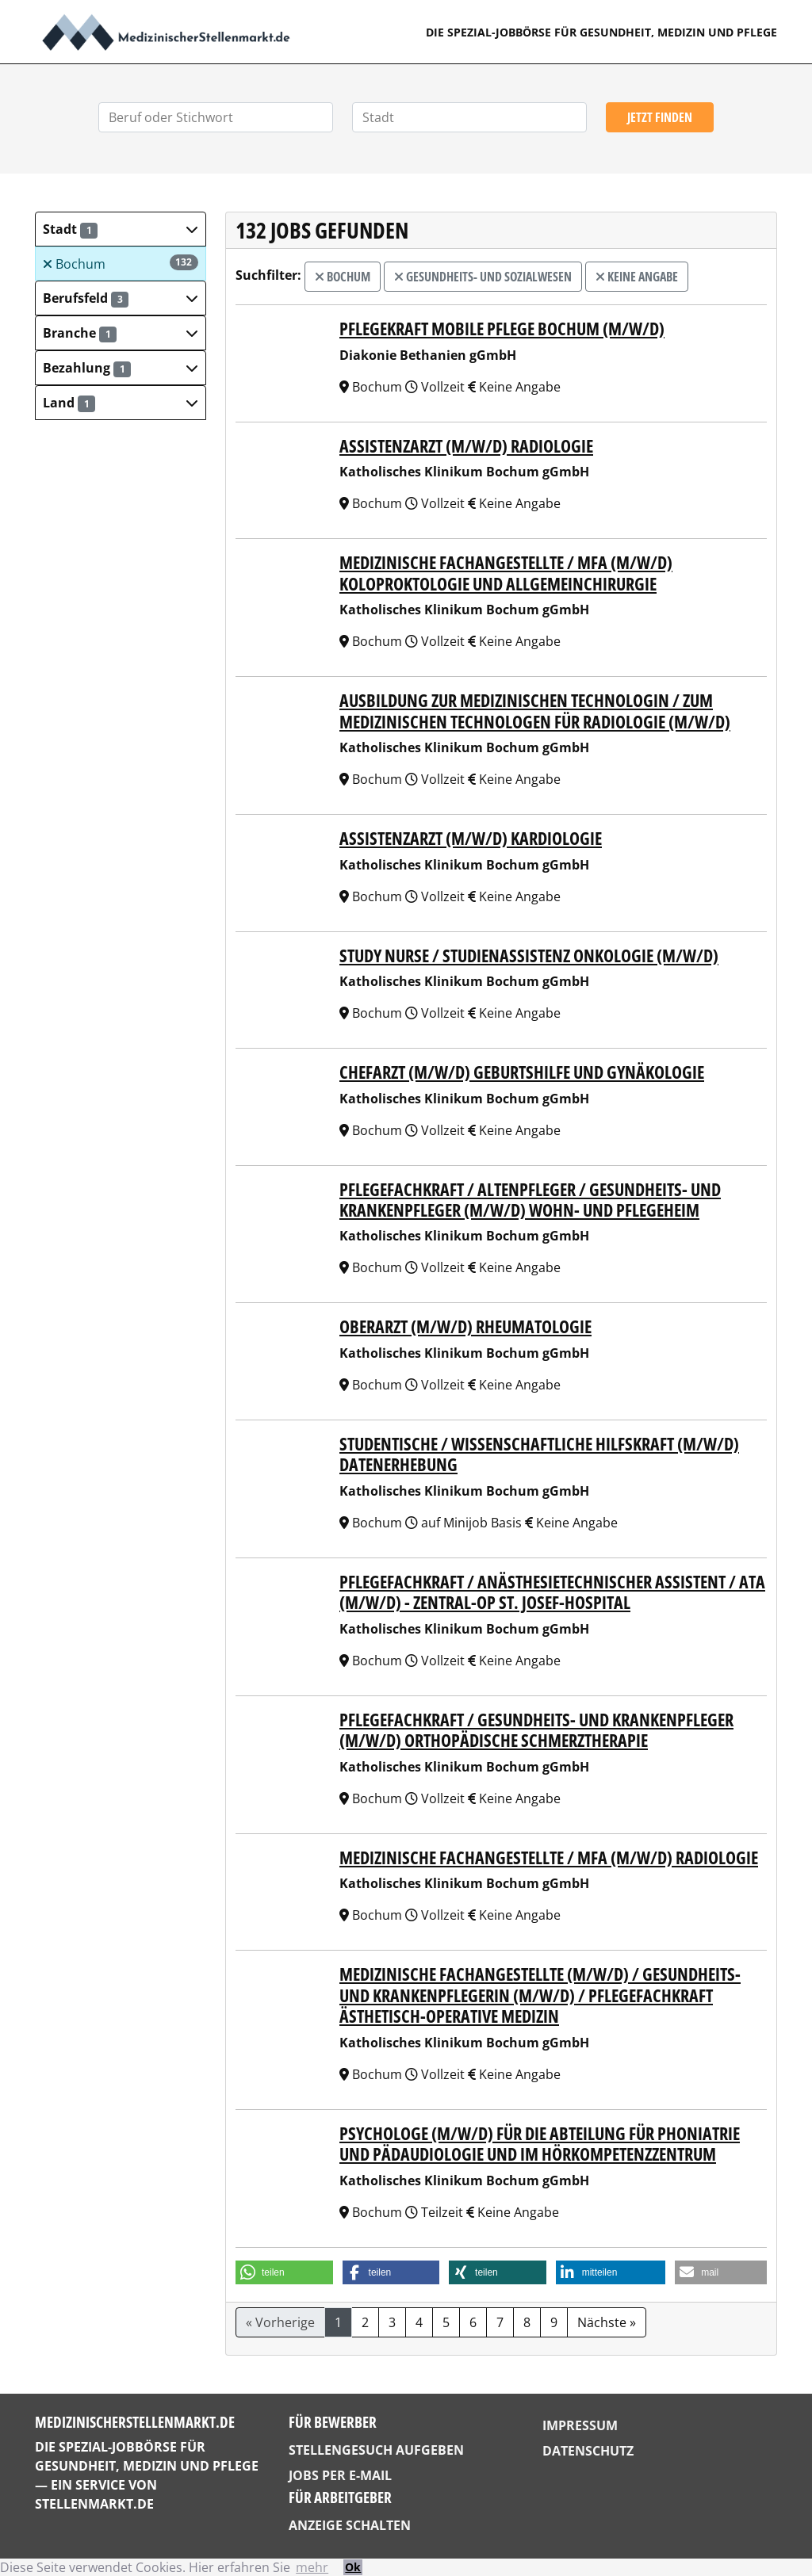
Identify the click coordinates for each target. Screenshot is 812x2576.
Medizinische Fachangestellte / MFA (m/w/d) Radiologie (548, 1857)
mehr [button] (312, 2567)
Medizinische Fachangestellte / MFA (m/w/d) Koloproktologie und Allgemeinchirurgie (505, 572)
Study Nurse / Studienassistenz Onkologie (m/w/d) (528, 955)
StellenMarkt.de (94, 2504)
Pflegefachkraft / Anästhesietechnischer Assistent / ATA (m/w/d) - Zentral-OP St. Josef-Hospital (552, 1591)
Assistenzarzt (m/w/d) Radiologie (466, 445)
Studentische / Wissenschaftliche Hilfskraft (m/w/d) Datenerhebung (539, 1453)
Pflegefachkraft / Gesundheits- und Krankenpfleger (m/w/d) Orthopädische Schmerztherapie (536, 1729)
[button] (120, 229)
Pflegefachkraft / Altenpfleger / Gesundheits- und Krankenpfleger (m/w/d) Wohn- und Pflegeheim (530, 1199)
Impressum (580, 2425)
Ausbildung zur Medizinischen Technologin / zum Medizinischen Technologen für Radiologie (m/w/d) (534, 710)
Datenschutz (588, 2450)
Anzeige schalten (350, 2525)
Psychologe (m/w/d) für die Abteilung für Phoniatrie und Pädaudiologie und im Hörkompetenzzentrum (539, 2143)
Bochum (120, 263)
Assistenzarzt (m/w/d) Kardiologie (470, 838)
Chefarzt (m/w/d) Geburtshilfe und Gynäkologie (521, 1072)
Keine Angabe (637, 276)
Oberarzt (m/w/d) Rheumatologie (465, 1326)
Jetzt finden (659, 117)
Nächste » (606, 2322)
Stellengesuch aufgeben (376, 2450)
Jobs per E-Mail (340, 2475)
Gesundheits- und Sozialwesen (483, 276)
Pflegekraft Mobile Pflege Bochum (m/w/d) (502, 328)
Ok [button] (353, 2566)
